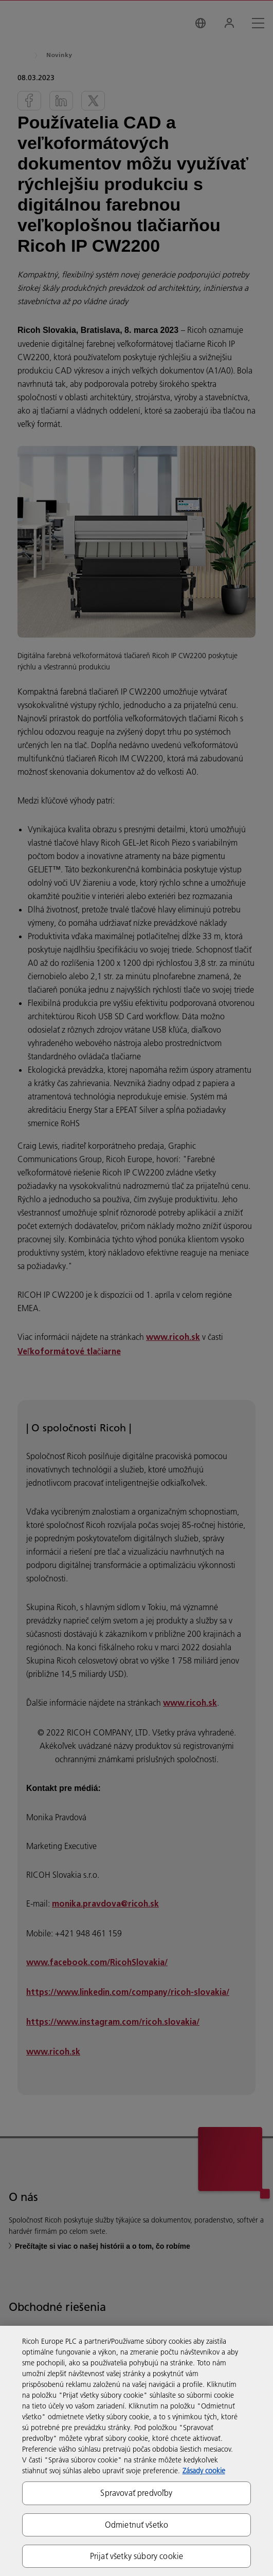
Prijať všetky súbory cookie (136, 2556)
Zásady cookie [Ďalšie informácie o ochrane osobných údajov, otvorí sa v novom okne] (204, 2470)
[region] (136, 2451)
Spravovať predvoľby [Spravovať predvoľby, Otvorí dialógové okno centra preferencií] (136, 2493)
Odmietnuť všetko (137, 2524)
